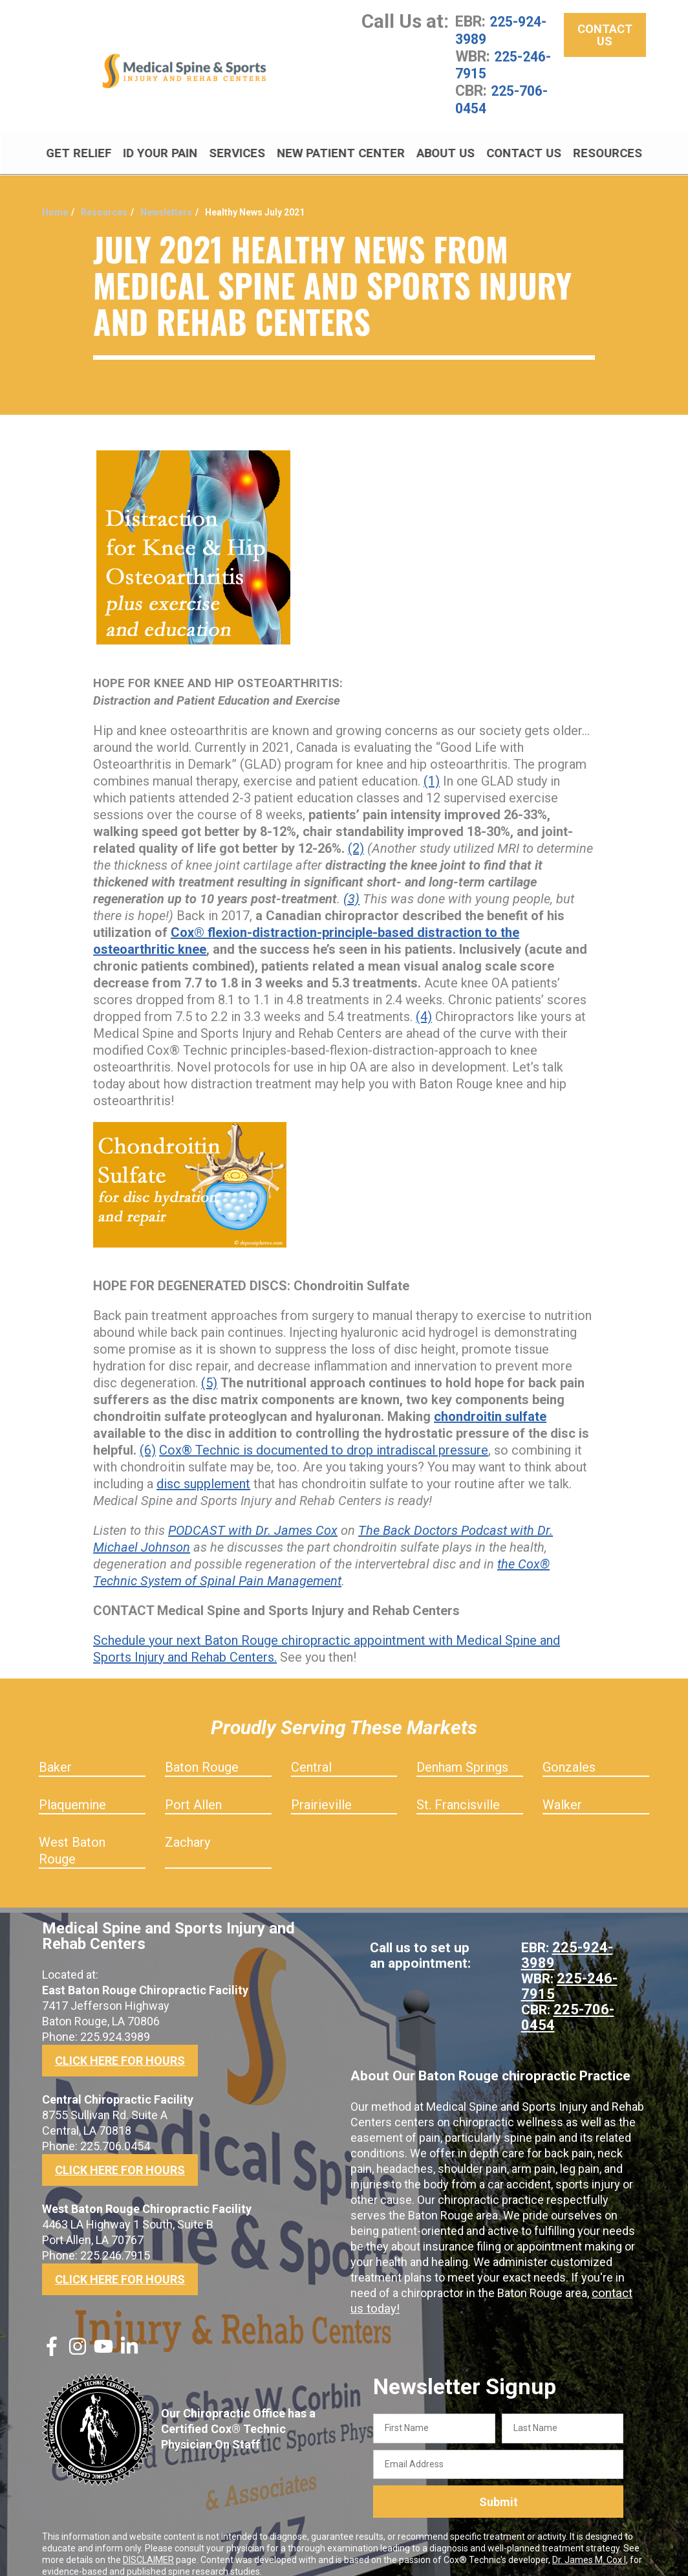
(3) (351, 884)
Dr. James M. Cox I (589, 2545)
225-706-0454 (505, 97)
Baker (55, 1753)
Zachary (187, 1828)
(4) (424, 1002)
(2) (356, 834)
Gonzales (569, 1753)
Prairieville (321, 1790)
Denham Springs (462, 1753)
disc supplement (203, 1469)
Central (311, 1753)
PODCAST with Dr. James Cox (253, 1516)
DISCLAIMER (148, 2545)
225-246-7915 (506, 63)
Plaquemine (72, 1790)
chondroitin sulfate (490, 1402)
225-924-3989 (504, 29)
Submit (498, 2487)
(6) (148, 1436)
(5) (209, 1368)
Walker (562, 1790)
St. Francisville (458, 1790)
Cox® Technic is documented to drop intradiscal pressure (323, 1436)
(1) (432, 767)
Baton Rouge (202, 1753)
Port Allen (193, 1790)
